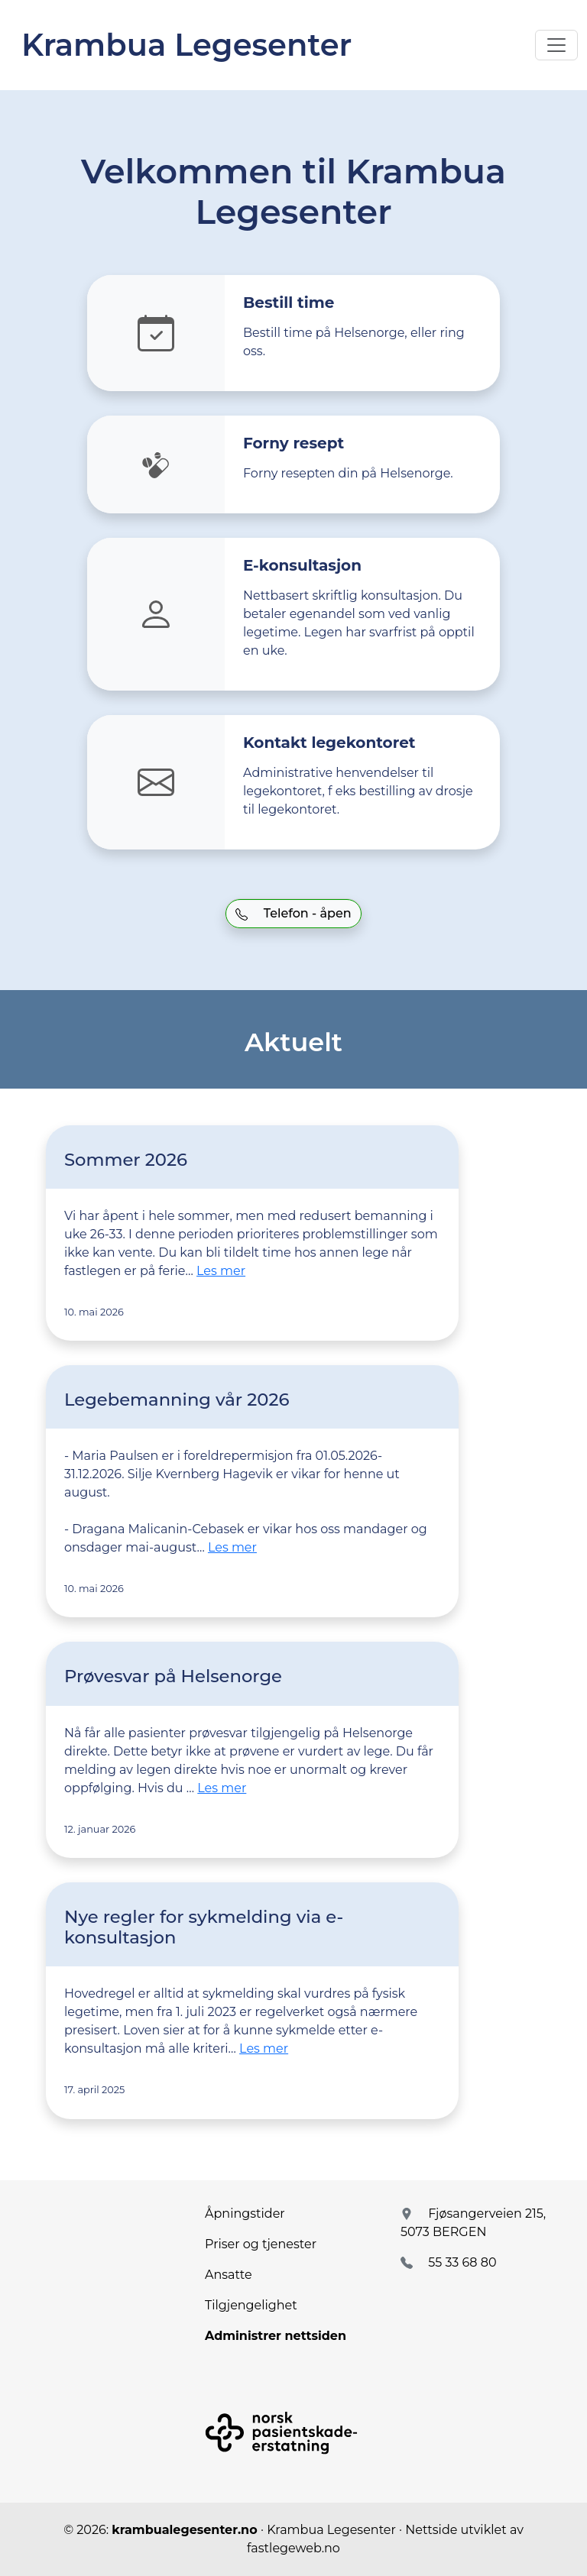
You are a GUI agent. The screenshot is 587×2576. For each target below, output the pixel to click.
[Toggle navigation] (556, 45)
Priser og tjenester (260, 2244)
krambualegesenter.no (184, 2530)
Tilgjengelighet (251, 2305)
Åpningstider (245, 2213)
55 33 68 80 (462, 2262)
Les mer (220, 1271)
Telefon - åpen (293, 913)
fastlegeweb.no (293, 2548)
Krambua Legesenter (186, 44)
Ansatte (228, 2274)
